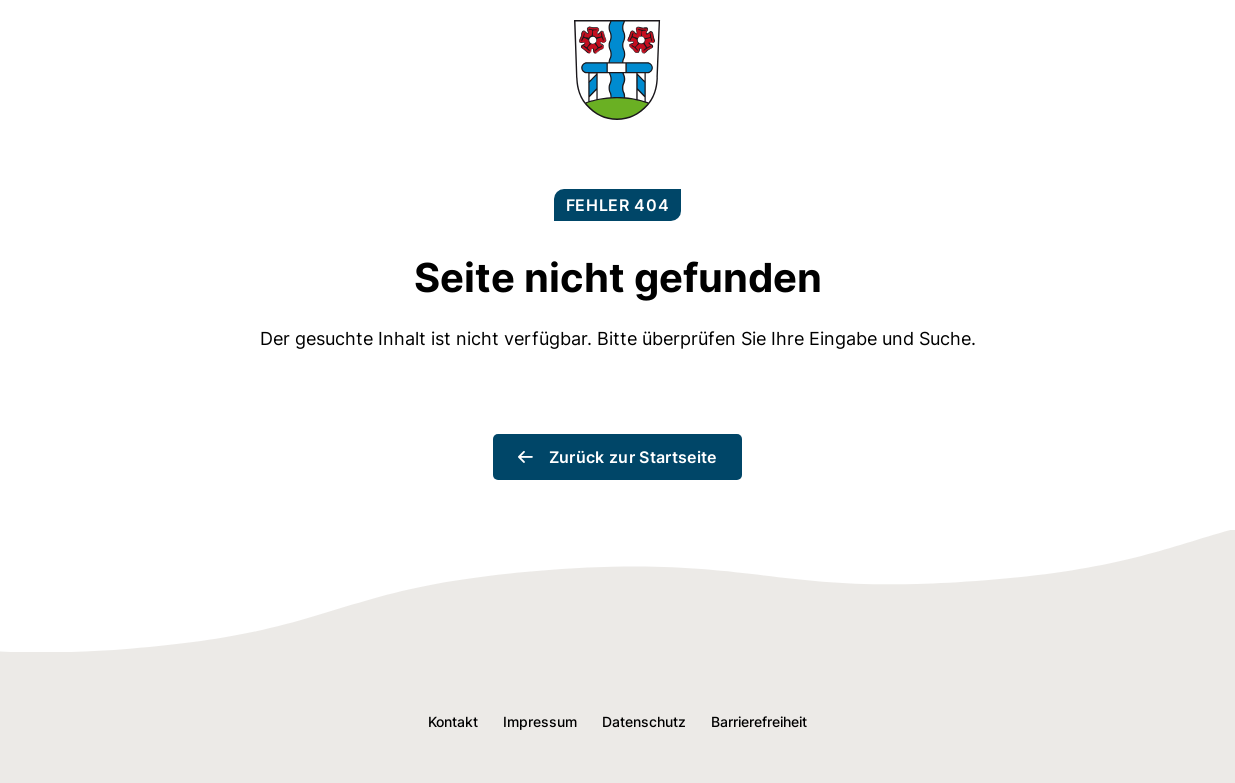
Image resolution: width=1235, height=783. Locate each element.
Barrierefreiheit (759, 721)
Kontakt (453, 721)
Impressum (540, 721)
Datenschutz (644, 721)
